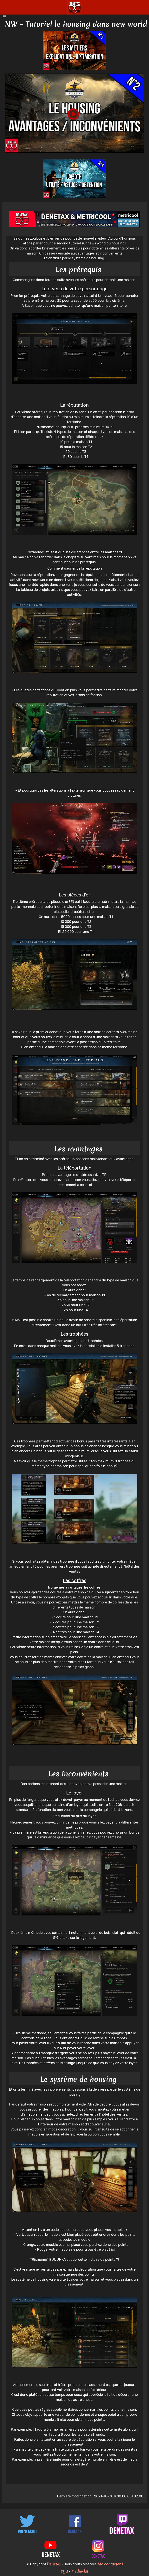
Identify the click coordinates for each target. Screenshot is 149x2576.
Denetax (54, 2564)
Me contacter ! (110, 2564)
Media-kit (79, 2571)
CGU (64, 2571)
